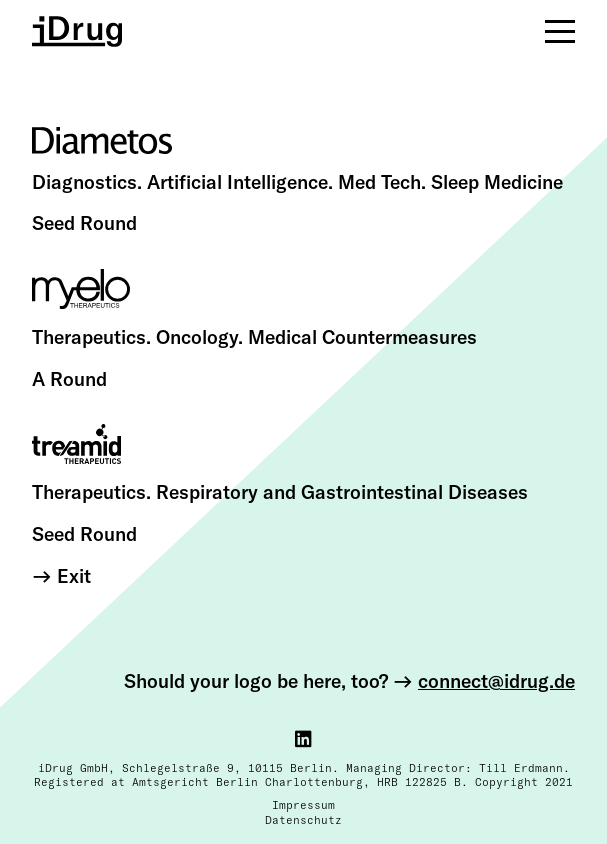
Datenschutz (303, 820)
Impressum (303, 805)
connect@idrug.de (496, 681)
